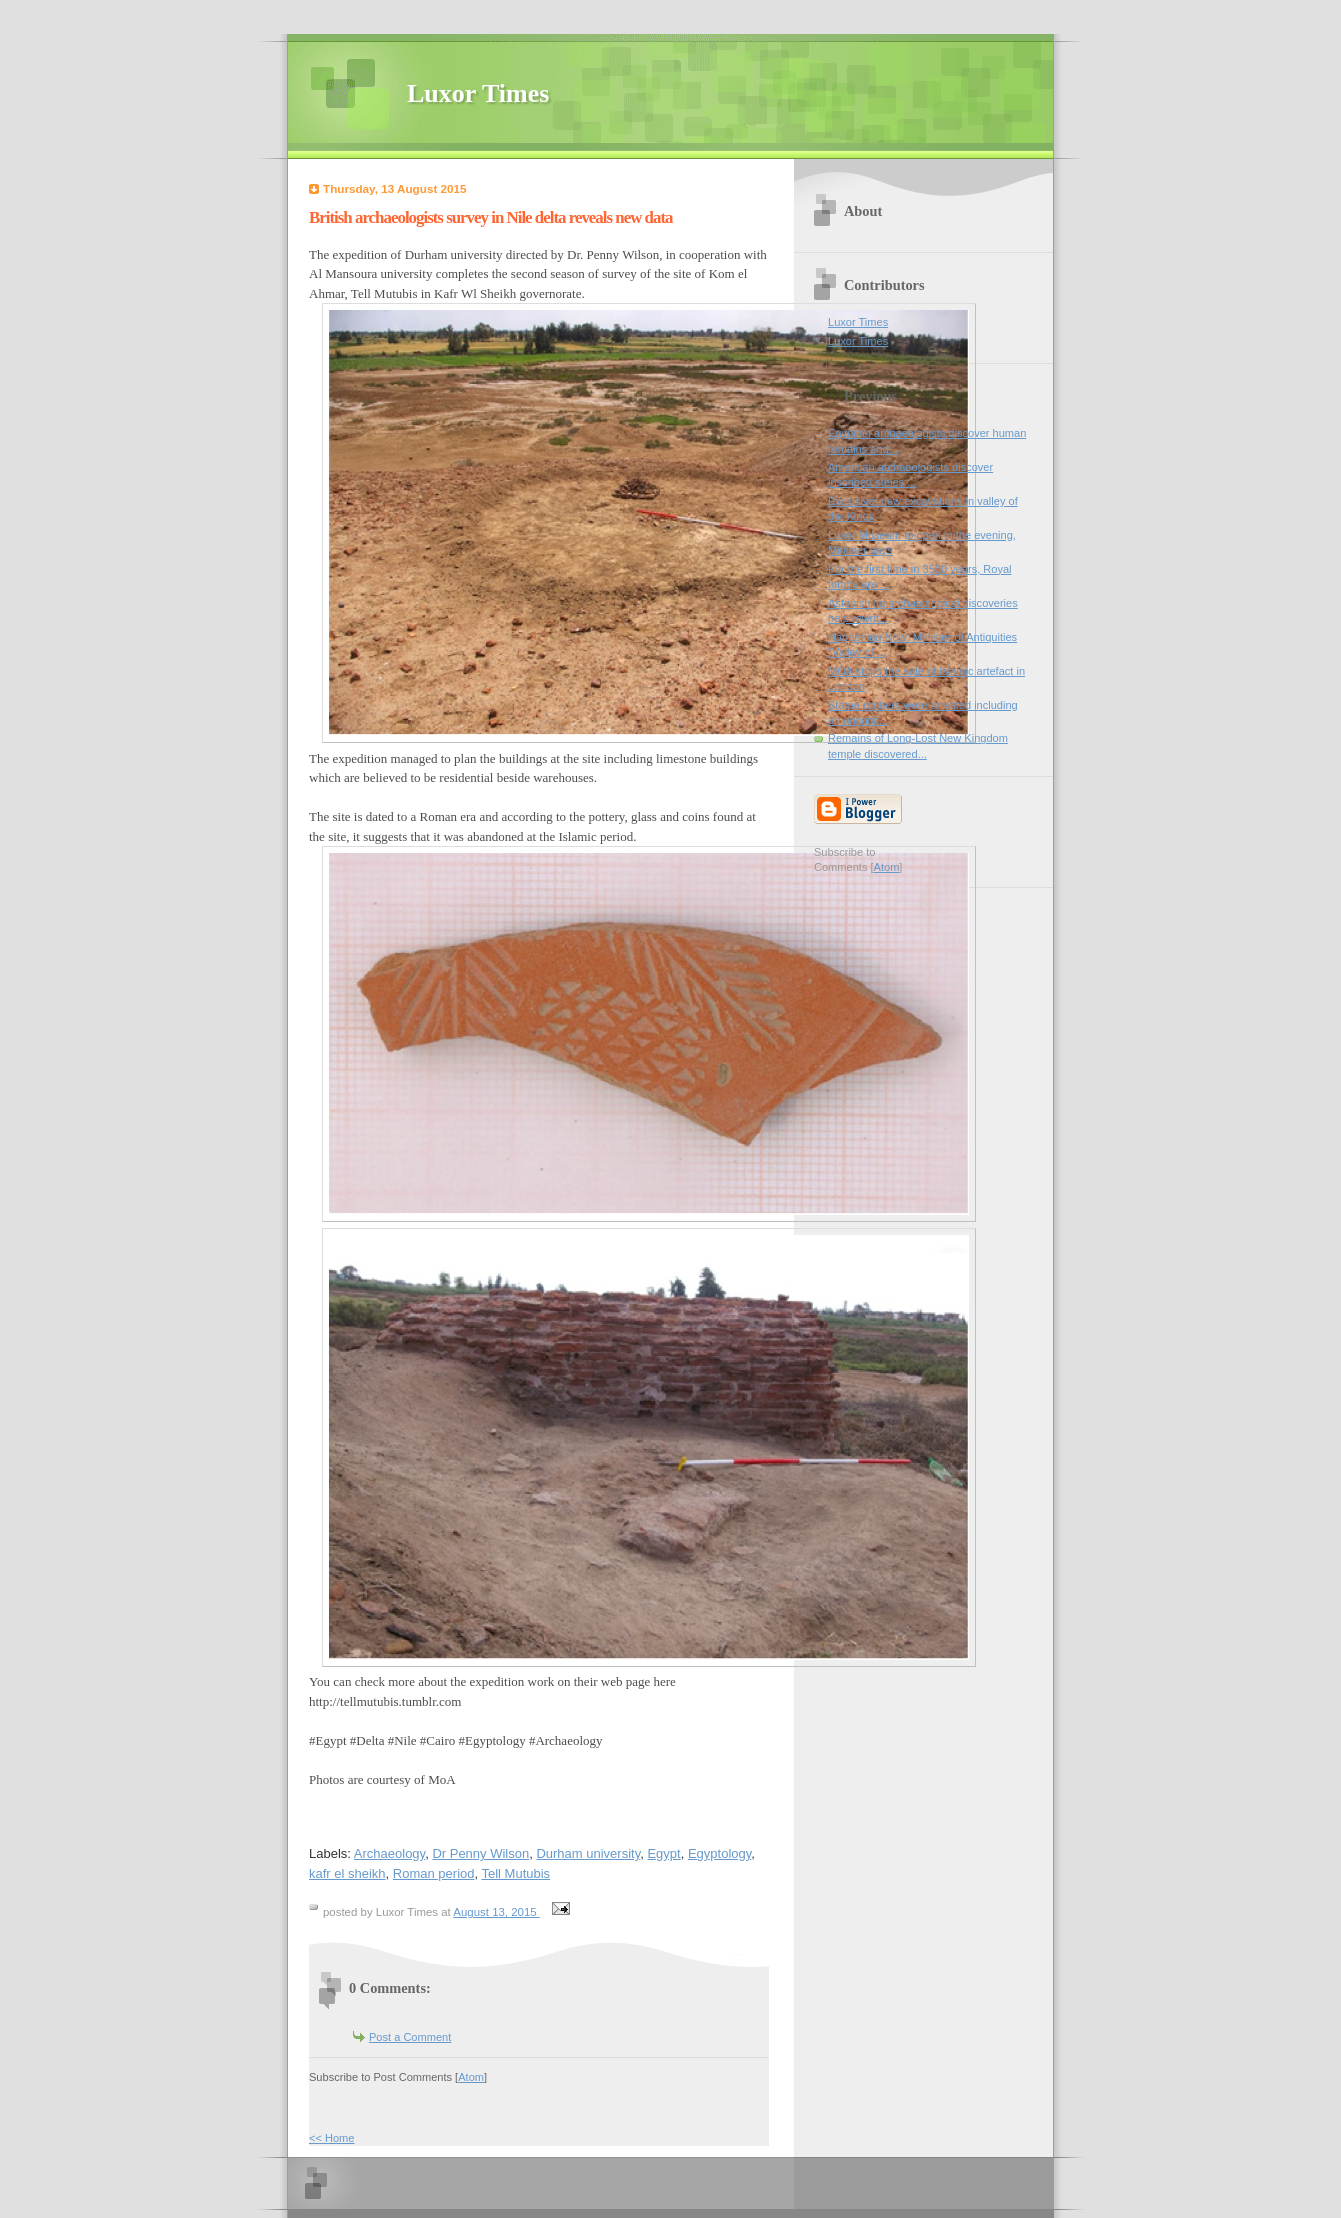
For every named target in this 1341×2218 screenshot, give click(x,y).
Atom (471, 2077)
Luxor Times (478, 93)
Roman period (434, 1873)
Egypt (663, 1853)
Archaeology (389, 1853)
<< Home (331, 2138)
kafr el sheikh (347, 1873)
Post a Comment (410, 2037)
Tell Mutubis (515, 1873)
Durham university (588, 1853)
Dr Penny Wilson (480, 1853)
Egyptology (719, 1853)
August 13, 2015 (496, 1912)
